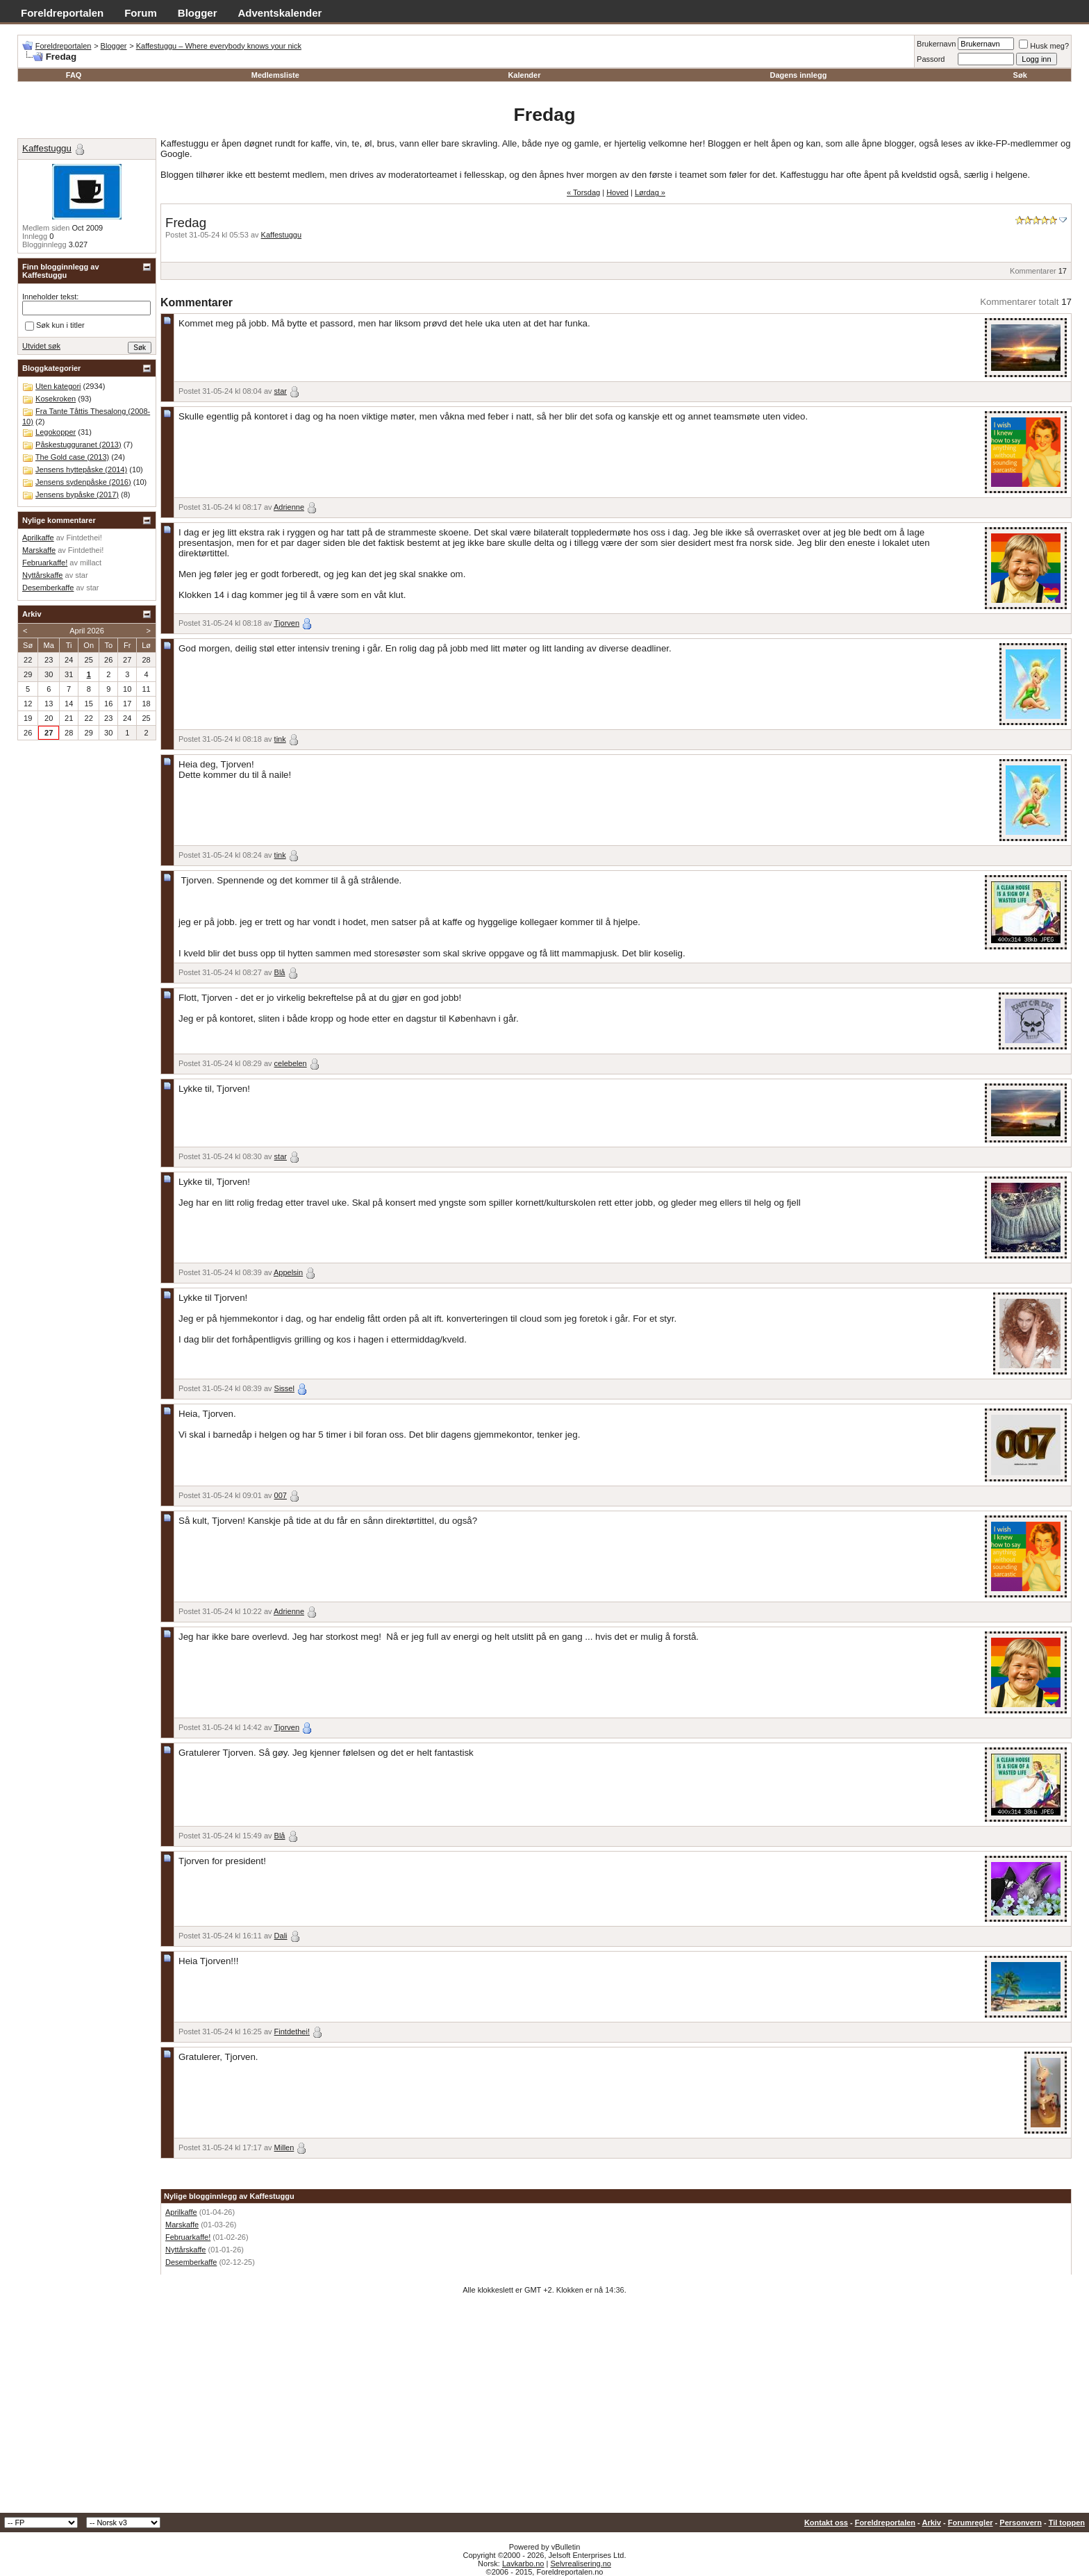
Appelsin (288, 1272)
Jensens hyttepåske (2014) (81, 469)
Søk (1020, 75)
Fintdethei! (292, 2031)
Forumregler (970, 2522)
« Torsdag (583, 192)
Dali (281, 1935)
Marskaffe (182, 2224)
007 (280, 1495)
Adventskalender (280, 13)
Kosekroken (55, 398)
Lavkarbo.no (523, 2563)
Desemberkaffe (191, 2262)
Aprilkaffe (181, 2212)
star (280, 391)
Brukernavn (936, 44)
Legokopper (55, 432)
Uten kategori (58, 386)
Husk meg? (1044, 46)
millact (90, 562)
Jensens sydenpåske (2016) (83, 482)
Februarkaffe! (187, 2237)
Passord (931, 59)
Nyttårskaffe (185, 2249)
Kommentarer (1033, 271)
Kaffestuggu (281, 235)
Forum (140, 13)
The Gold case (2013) (72, 457)
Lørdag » (650, 192)
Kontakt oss (826, 2522)
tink (280, 739)
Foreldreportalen (62, 13)
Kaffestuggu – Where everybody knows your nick (218, 46)
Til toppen (1067, 2522)
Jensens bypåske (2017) (77, 494)
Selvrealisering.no (580, 2563)
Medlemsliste (275, 75)
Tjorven (286, 623)
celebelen (290, 1063)
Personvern (1020, 2522)
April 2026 (86, 630)
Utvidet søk (41, 346)
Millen (284, 2147)
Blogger (197, 13)
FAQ (74, 75)
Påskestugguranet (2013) (78, 444)
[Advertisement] (544, 2408)
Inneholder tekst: (50, 296)
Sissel (284, 1388)
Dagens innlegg (798, 75)
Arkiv (931, 2522)
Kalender (524, 75)
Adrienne (289, 507)
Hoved (617, 192)
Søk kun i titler (55, 326)
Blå (279, 972)
